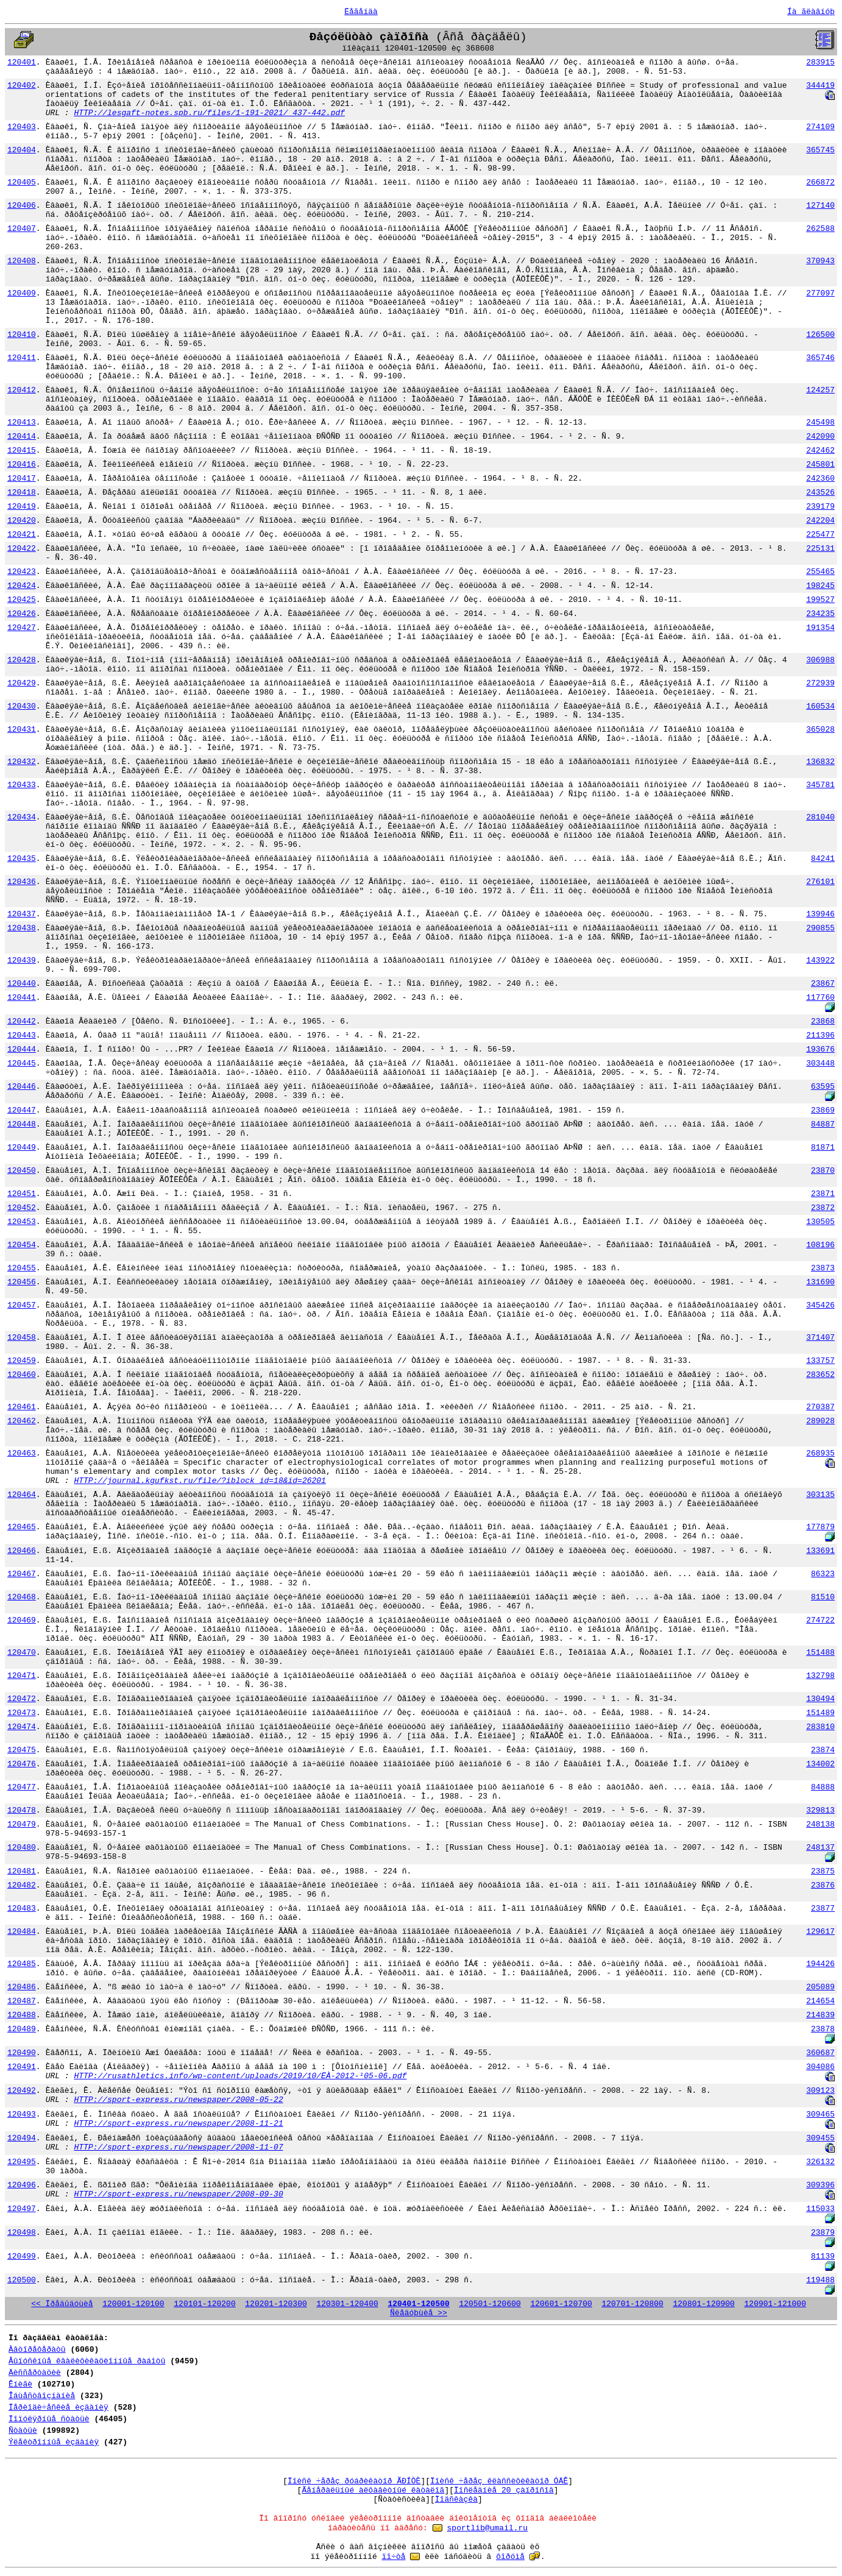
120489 (21, 2029)
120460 (21, 1374)
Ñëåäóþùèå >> (418, 2313)
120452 (21, 1207)
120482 (21, 1885)
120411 (21, 358)
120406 (21, 205)
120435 (21, 858)
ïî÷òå (394, 2556)
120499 (21, 2256)
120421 (21, 534)
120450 (21, 1170)
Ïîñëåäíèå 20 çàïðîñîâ (504, 2490)
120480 (21, 1847)
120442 (21, 1021)
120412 (21, 390)
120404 (21, 150)
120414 (21, 436)
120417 (21, 478)
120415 (21, 450)
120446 (21, 1086)
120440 (21, 983)
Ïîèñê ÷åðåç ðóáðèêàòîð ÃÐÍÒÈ (354, 2481)
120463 (21, 1453)
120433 (21, 785)
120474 (21, 1727)
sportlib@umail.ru (487, 2528)
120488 (21, 2015)
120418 (21, 492)
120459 (21, 1360)
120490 (21, 2053)
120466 (21, 1550)
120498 (21, 2232)
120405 (21, 182)
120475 (21, 1750)
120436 (21, 881)
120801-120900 (704, 2304)
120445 (21, 1063)
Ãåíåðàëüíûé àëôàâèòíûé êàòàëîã (373, 2490)
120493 (21, 2114)
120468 (21, 1597)
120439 (21, 960)
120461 (21, 1407)
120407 (21, 228)
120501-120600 (489, 2304)
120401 (21, 62)
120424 (21, 585)
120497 (21, 2208)
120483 (21, 1908)
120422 (21, 548)
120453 (21, 1221)
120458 (21, 1337)
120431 (21, 729)
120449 (21, 1147)
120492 (21, 2090)
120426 (21, 613)
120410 (21, 334)
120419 (21, 506)
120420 (21, 520)
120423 (21, 571)
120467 (21, 1574)
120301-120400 (347, 2304)
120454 (21, 1245)
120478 (21, 1810)
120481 (21, 1871)
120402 (21, 85)
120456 (21, 1282)
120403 (21, 127)
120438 (21, 928)
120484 (21, 1931)
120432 (21, 761)
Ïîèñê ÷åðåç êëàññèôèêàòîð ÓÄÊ (499, 2481)
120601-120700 (561, 2304)
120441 (21, 997)
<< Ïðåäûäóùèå (62, 2304)
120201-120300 (275, 2304)
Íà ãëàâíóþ (811, 11)
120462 (21, 1421)
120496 (21, 2185)
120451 (21, 1193)
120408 (21, 261)
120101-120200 (204, 2304)
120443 (21, 1035)
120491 (21, 2067)
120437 (21, 914)
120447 (21, 1110)
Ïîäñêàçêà (456, 2499)
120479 (21, 1824)
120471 (21, 1675)
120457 (21, 1305)
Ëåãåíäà (361, 11)
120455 (21, 1268)
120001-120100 (133, 2304)
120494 (21, 2138)
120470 (21, 1652)
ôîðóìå (510, 2556)
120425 (21, 599)
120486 (21, 1987)
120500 (21, 2280)
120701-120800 (632, 2304)
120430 (21, 706)
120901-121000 (775, 2304)
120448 (21, 1124)
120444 (21, 1049)
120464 (21, 1494)
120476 (21, 1764)
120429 (21, 683)
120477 (21, 1787)
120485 (21, 1964)
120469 (21, 1620)
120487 (21, 2001)
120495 (21, 2162)
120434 (21, 817)
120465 (21, 1527)
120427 (21, 627)
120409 (21, 293)
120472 (21, 1699)
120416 (21, 464)
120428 (21, 660)
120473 (21, 1713)
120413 (21, 422)
